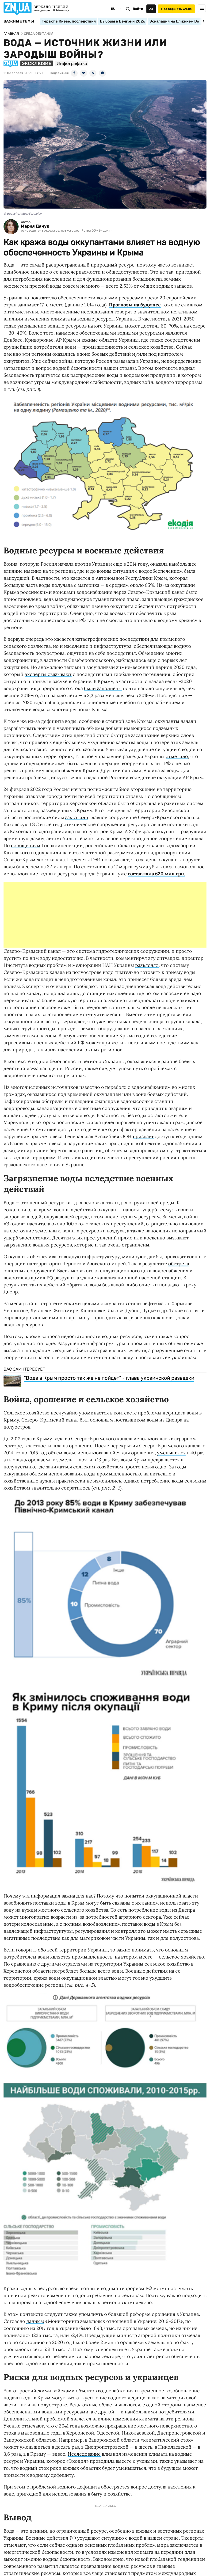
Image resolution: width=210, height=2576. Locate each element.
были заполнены (103, 688)
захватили (76, 817)
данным (35, 2321)
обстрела (178, 1263)
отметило (177, 756)
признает (143, 1136)
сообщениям (25, 845)
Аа (151, 9)
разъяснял (147, 965)
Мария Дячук (35, 226)
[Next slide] (202, 21)
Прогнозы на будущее (135, 305)
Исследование (84, 2454)
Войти (138, 9)
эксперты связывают (48, 674)
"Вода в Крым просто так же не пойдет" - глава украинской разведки (109, 1378)
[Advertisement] (105, 915)
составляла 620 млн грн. (156, 873)
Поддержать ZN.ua (176, 9)
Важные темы (19, 21)
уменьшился (171, 1453)
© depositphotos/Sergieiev (23, 213)
